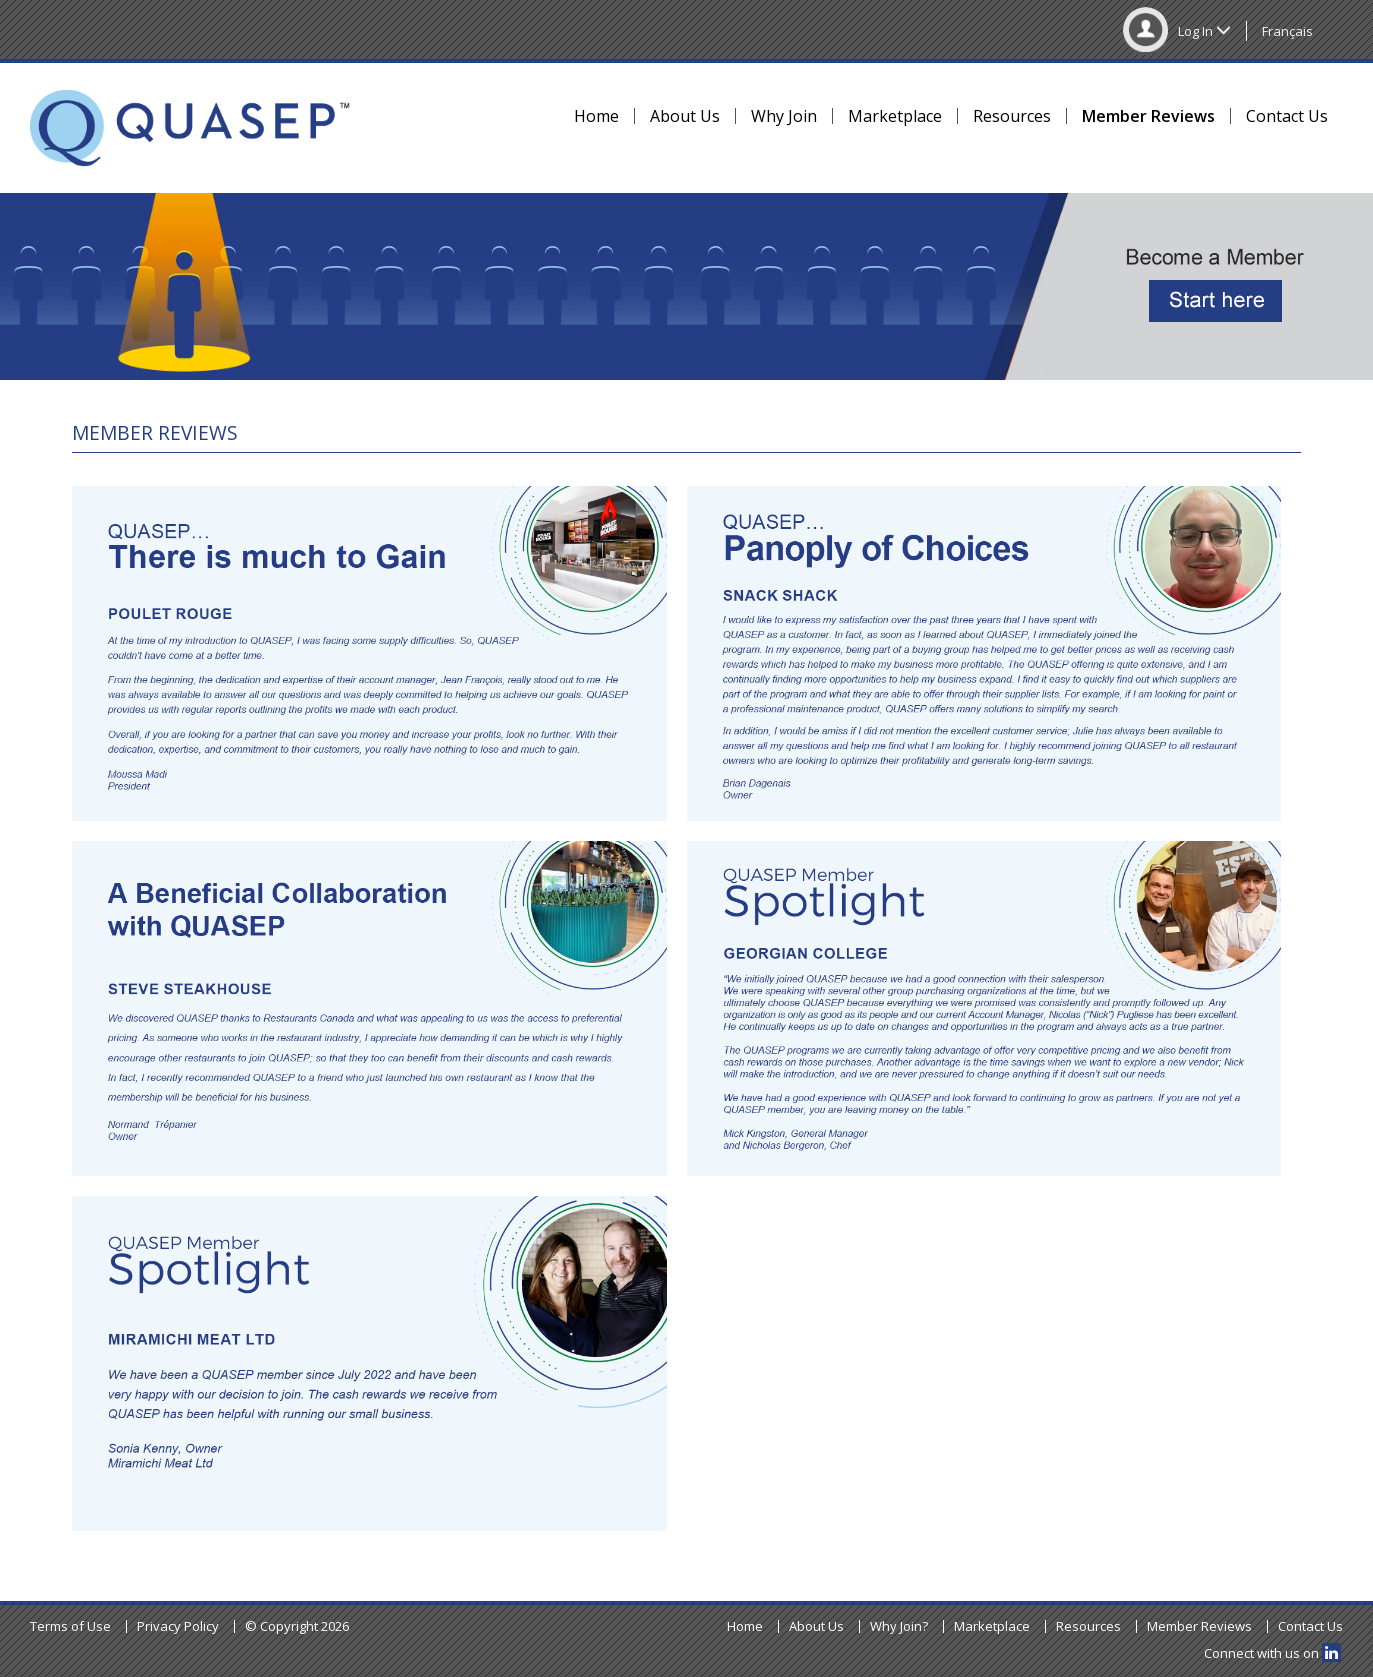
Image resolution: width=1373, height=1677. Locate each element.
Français (1287, 31)
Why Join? (899, 1626)
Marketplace (895, 116)
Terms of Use (70, 1626)
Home (596, 116)
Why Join (784, 116)
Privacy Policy (178, 1626)
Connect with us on (1272, 1653)
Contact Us (1287, 116)
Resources (1012, 116)
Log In (1177, 31)
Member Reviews (1148, 116)
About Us (685, 116)
